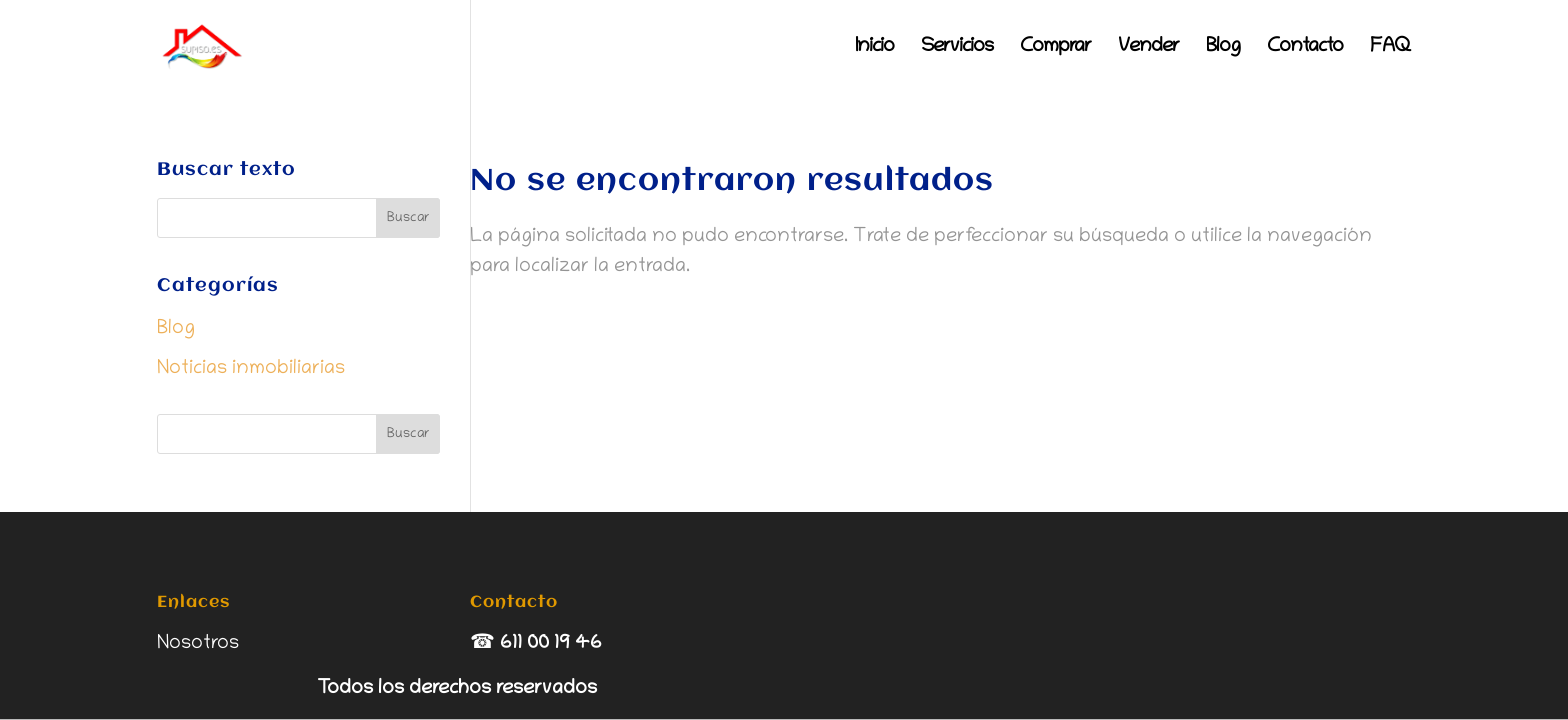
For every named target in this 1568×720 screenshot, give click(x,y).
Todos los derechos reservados (457, 689)
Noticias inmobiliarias (251, 369)
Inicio (874, 49)
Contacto (1305, 49)
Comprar (1055, 49)
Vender (1148, 49)
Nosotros (198, 644)
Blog (1223, 49)
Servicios (957, 49)
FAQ (1390, 49)
